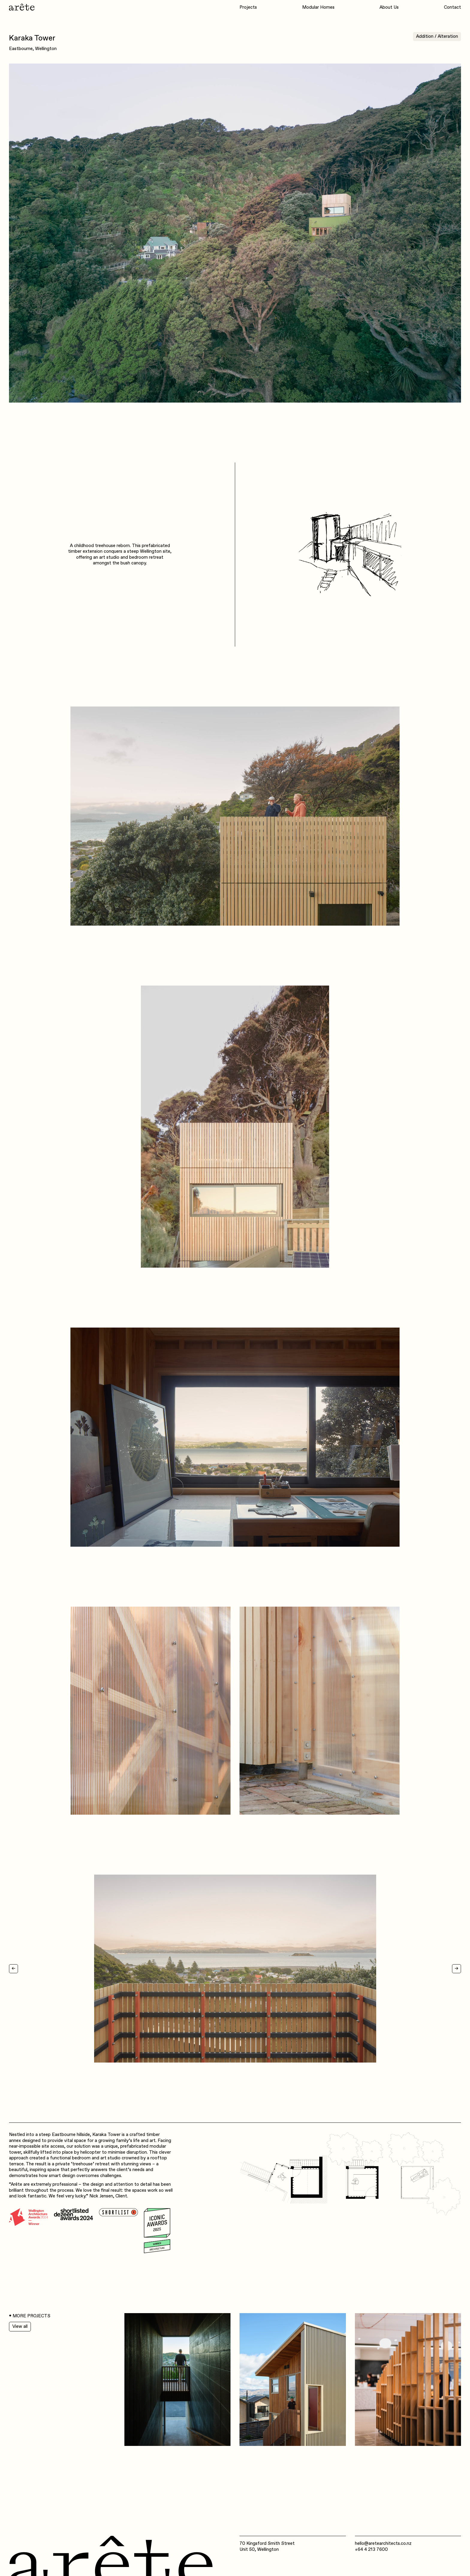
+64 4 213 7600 (371, 2549)
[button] (21, 1969)
